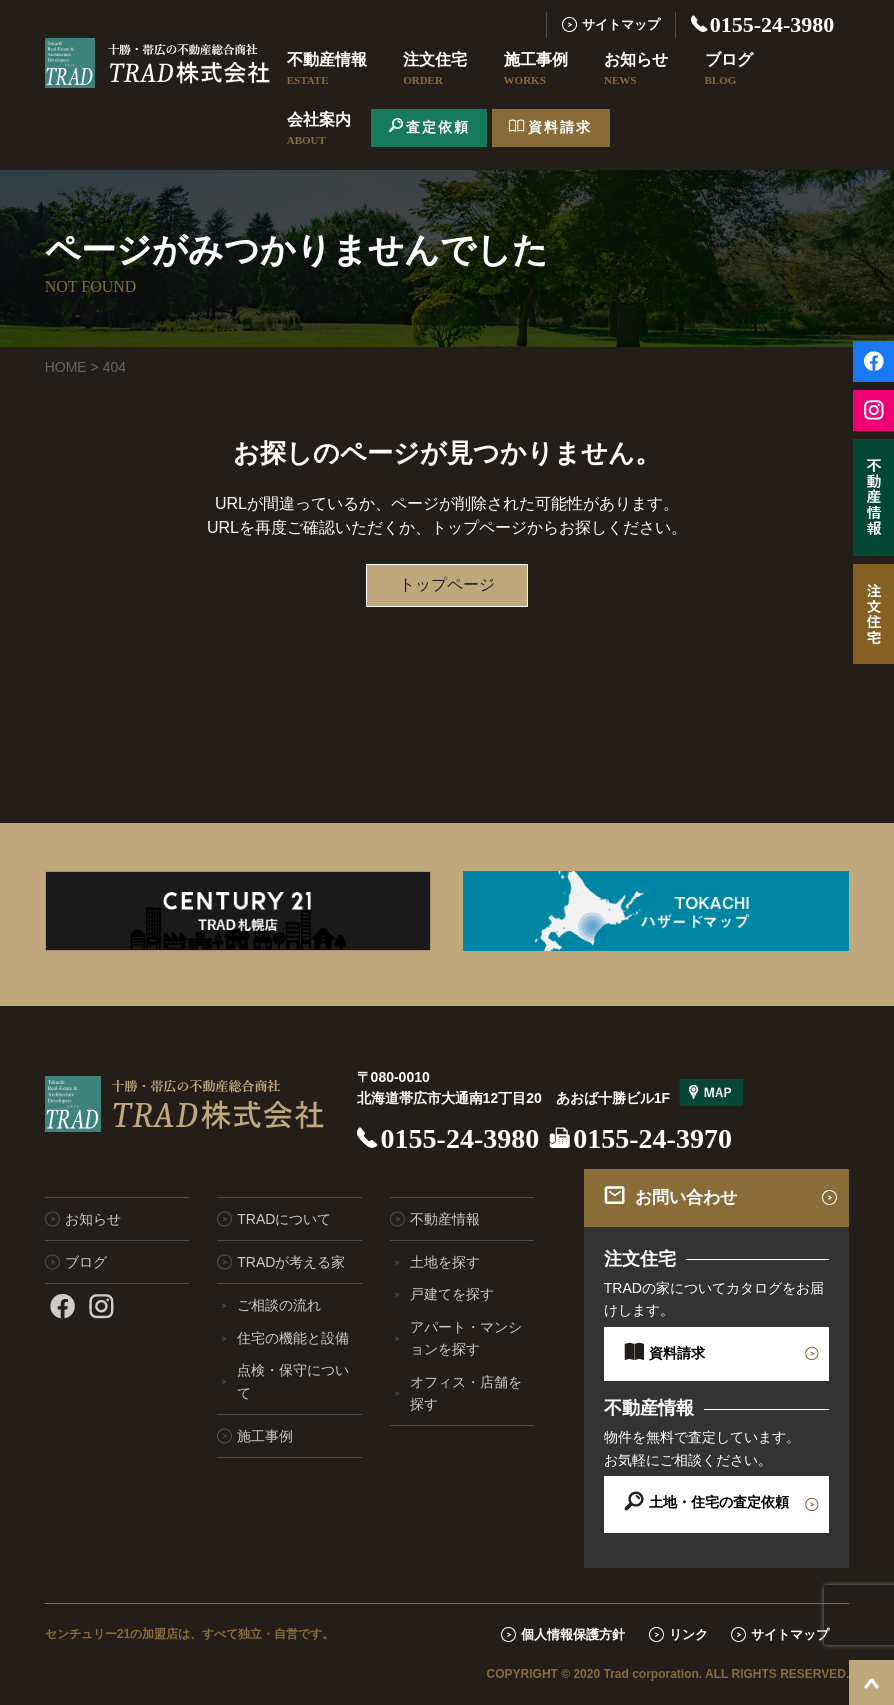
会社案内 (319, 130)
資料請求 (560, 127)
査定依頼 (438, 127)
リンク (688, 1634)
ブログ (729, 70)
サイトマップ (621, 24)
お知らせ (636, 70)
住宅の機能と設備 (293, 1338)
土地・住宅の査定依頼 (719, 1502)
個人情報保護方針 (573, 1634)
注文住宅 (435, 70)
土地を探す (445, 1262)
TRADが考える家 (291, 1262)
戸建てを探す (452, 1294)
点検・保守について (293, 1381)
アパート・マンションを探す (466, 1338)
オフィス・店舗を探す (466, 1393)
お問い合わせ (686, 1197)
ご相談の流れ (279, 1305)
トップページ (447, 584)
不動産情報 (327, 70)
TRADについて (284, 1219)
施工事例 (536, 70)
